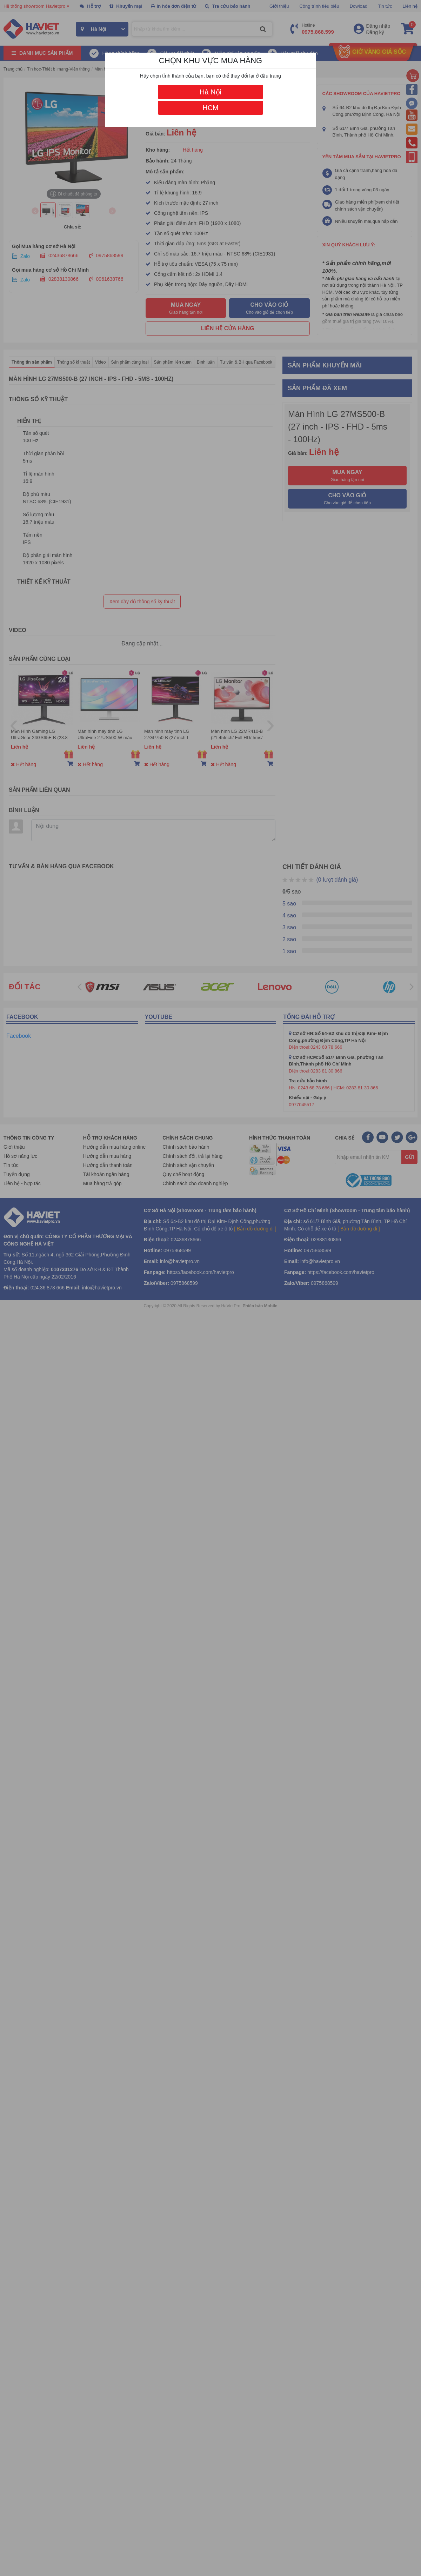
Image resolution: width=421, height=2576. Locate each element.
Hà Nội (210, 92)
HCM (210, 108)
